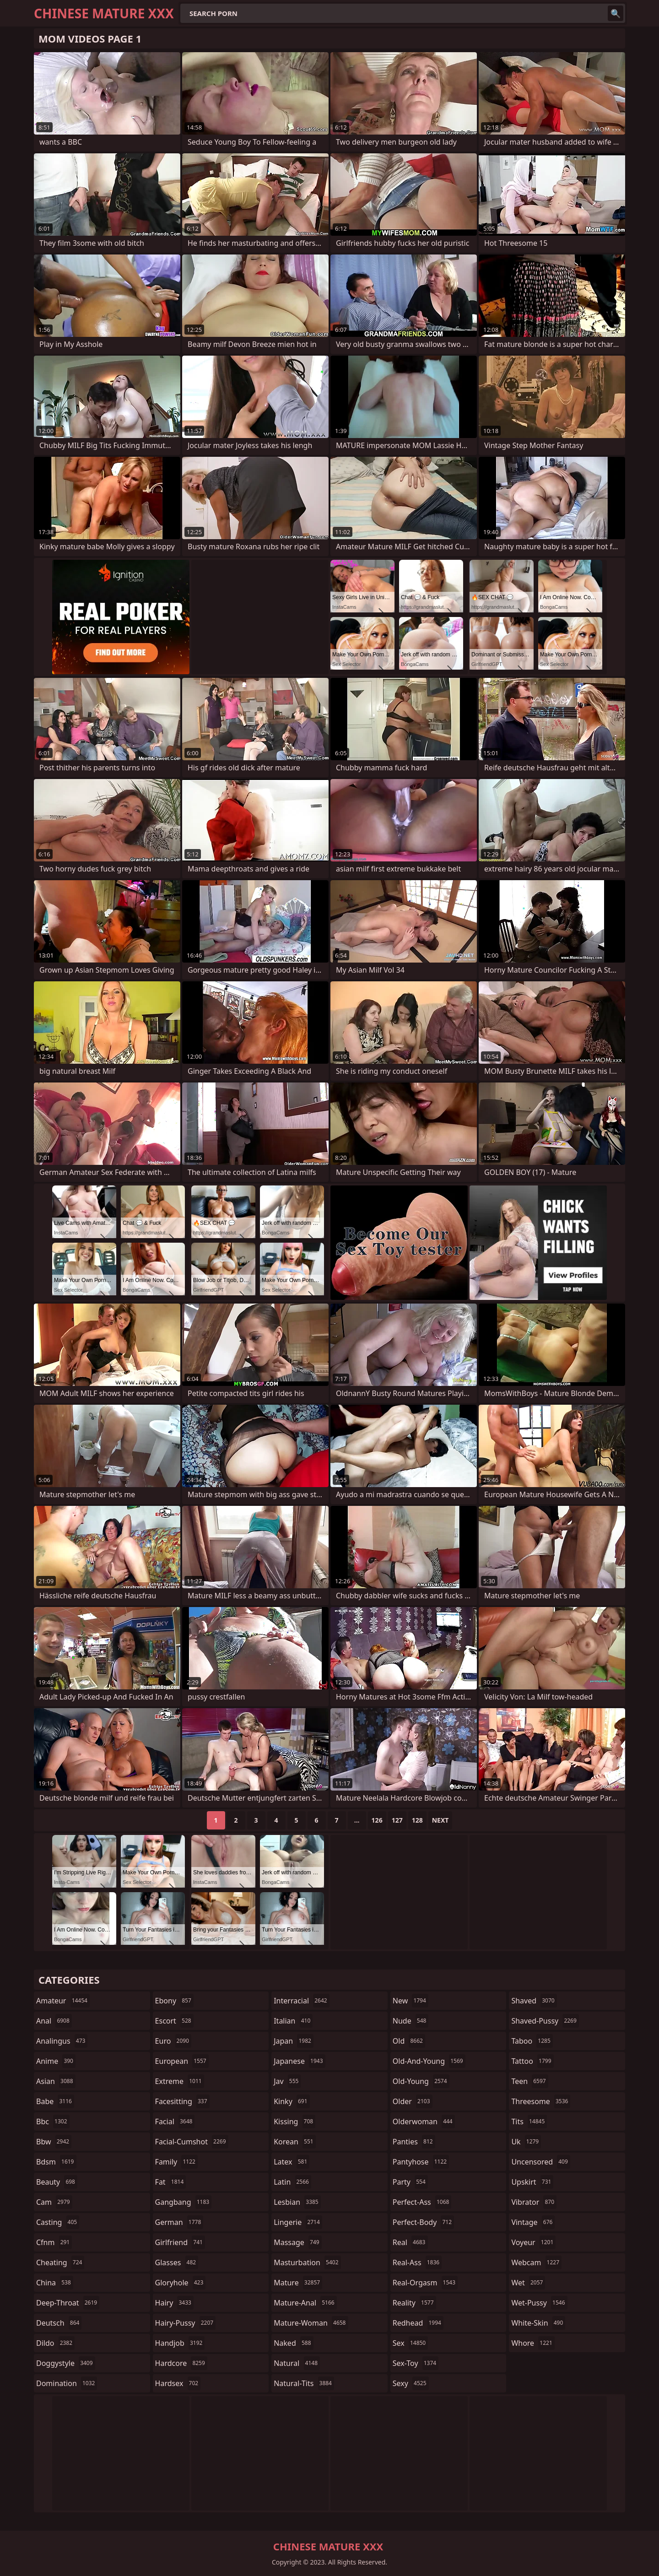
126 (377, 1820)
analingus (61, 2041)
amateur (63, 2001)
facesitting (182, 2101)
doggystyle (65, 2363)
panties (414, 2141)
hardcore (181, 2363)
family (176, 2162)
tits (529, 2121)
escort (174, 2021)
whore (532, 2343)
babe (55, 2101)
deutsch (58, 2323)
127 (397, 1820)
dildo (55, 2343)
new (410, 2001)
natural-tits (304, 2383)
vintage (533, 2222)
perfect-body (423, 2222)
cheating (60, 2262)
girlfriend (180, 2242)
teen (529, 2081)
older (412, 2101)
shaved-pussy (544, 2021)
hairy (174, 2303)
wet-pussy (539, 2303)
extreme (179, 2081)
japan (293, 2041)
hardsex (178, 2383)
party (410, 2182)
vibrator (533, 2202)
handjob (180, 2343)
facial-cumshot (191, 2141)
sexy (411, 2383)
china (54, 2282)
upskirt (532, 2182)
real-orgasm (425, 2282)
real (410, 2242)
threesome (540, 2101)
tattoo (532, 2061)
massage (297, 2242)
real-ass (417, 2262)
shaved (533, 2001)
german (179, 2222)
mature (298, 2282)
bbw (53, 2141)
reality (414, 2303)
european (182, 2061)
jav (287, 2081)
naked (293, 2343)
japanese (299, 2061)
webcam (536, 2262)
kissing (294, 2121)
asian (56, 2081)
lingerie (298, 2222)
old (409, 2041)
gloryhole (180, 2282)
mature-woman (311, 2323)
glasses (177, 2262)
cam (54, 2202)
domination (66, 2383)
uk (526, 2141)
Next (440, 1820)
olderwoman (424, 2121)
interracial (302, 2001)
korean (295, 2141)
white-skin (538, 2323)
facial (175, 2121)
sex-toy (415, 2363)
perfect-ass (422, 2202)
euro (173, 2041)
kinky (291, 2101)
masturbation (307, 2262)
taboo (531, 2041)
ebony (174, 2001)
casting (57, 2222)
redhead (418, 2323)
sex (410, 2343)
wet (528, 2282)
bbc (53, 2121)
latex (291, 2162)
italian (293, 2021)
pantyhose (421, 2162)
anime (56, 2061)
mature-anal (305, 2303)
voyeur (533, 2242)
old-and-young (429, 2061)
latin (292, 2182)
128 (417, 1820)
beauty (56, 2182)
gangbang (183, 2202)
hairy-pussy (185, 2323)
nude (411, 2021)
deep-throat (67, 2303)
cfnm (54, 2242)
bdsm (56, 2162)
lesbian (297, 2202)
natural (297, 2363)
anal (54, 2021)
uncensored (540, 2162)
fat (170, 2182)
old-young (421, 2081)
